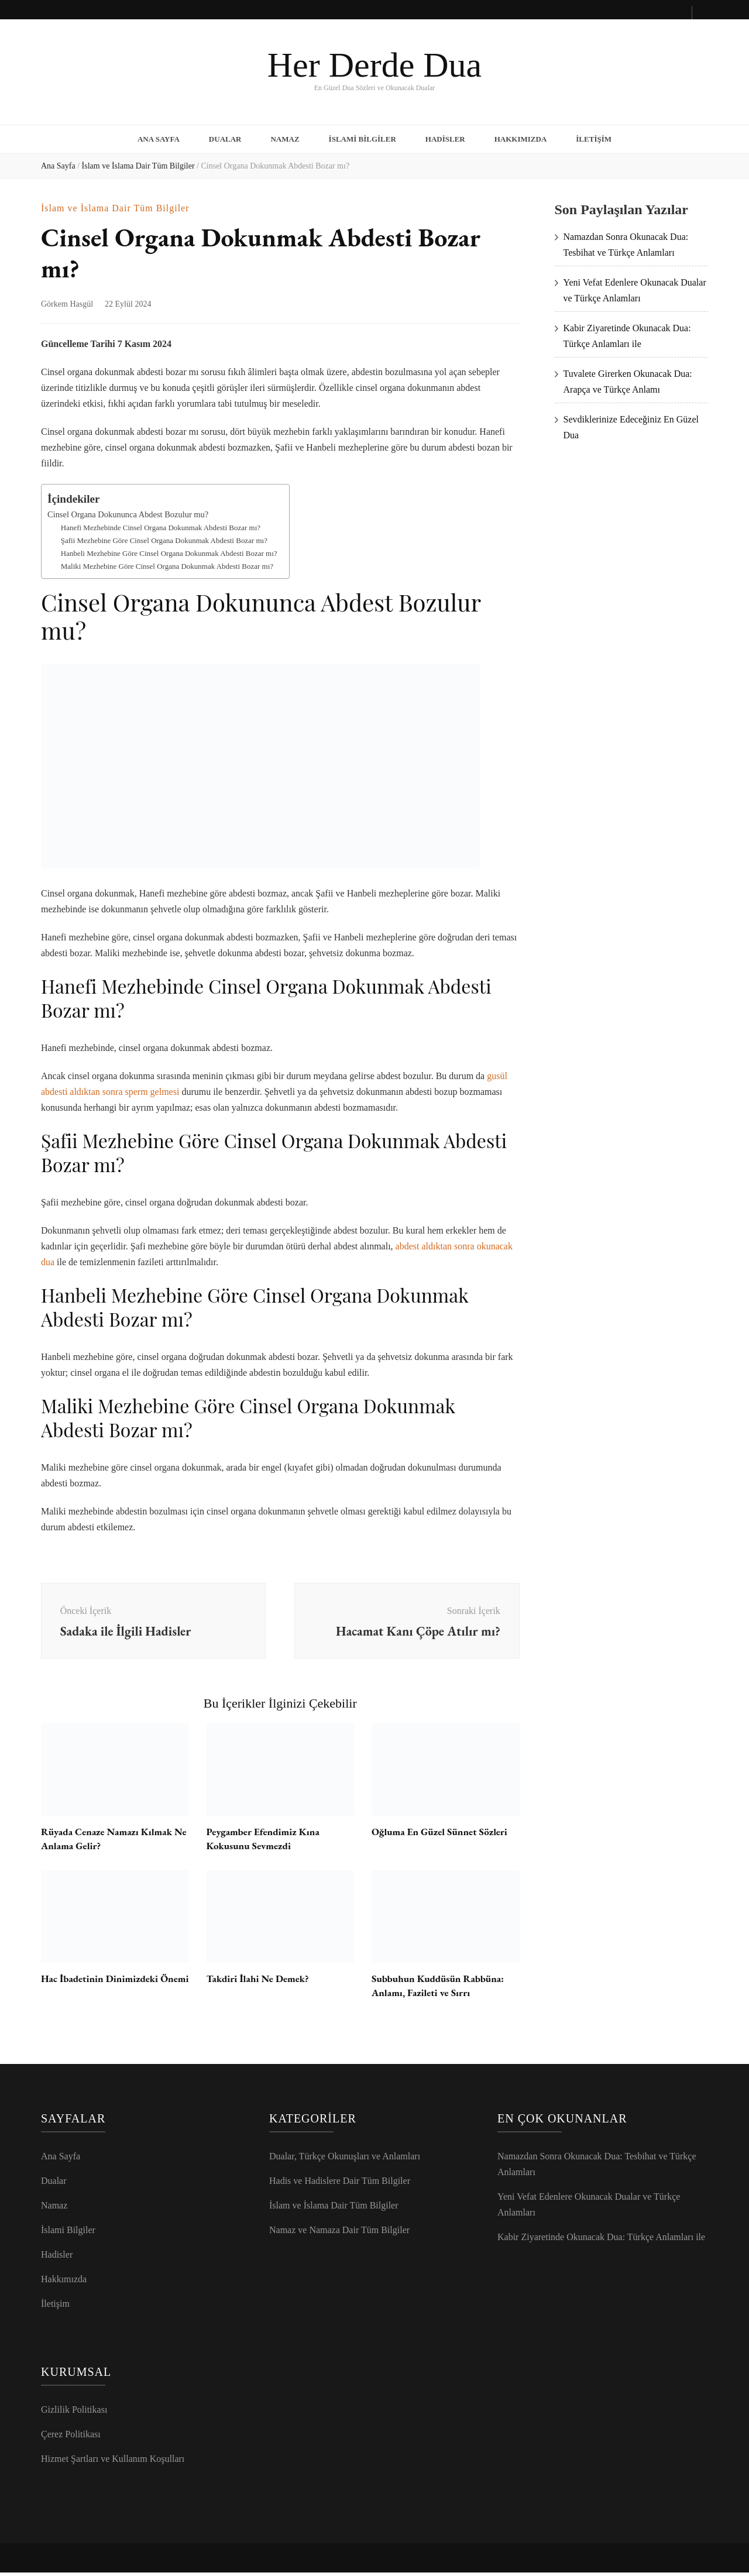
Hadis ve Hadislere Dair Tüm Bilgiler (339, 2184)
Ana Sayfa (159, 136)
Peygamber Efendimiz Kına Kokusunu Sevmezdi (267, 1842)
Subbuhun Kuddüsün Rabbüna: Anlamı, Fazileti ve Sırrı (441, 1989)
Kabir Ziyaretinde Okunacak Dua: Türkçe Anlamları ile (601, 2240)
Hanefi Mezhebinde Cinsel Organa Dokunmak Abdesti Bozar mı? (160, 522)
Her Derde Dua (374, 65)
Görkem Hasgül (67, 300)
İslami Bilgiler (362, 136)
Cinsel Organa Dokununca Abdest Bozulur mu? (127, 509)
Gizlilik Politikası (74, 2413)
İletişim (593, 136)
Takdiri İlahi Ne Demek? (261, 1981)
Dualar (225, 136)
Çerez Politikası (71, 2438)
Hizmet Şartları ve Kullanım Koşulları (112, 2462)
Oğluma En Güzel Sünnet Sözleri (443, 1835)
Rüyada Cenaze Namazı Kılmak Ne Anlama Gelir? (110, 1842)
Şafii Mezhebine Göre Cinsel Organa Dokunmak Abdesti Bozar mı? (164, 535)
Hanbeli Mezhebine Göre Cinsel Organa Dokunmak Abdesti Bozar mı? (169, 548)
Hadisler (445, 136)
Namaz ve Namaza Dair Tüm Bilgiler (339, 2233)
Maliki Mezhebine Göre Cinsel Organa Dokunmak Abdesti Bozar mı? (167, 561)
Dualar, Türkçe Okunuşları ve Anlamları (344, 2160)
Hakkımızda (520, 136)
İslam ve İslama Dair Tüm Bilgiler (115, 204)
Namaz (284, 136)
